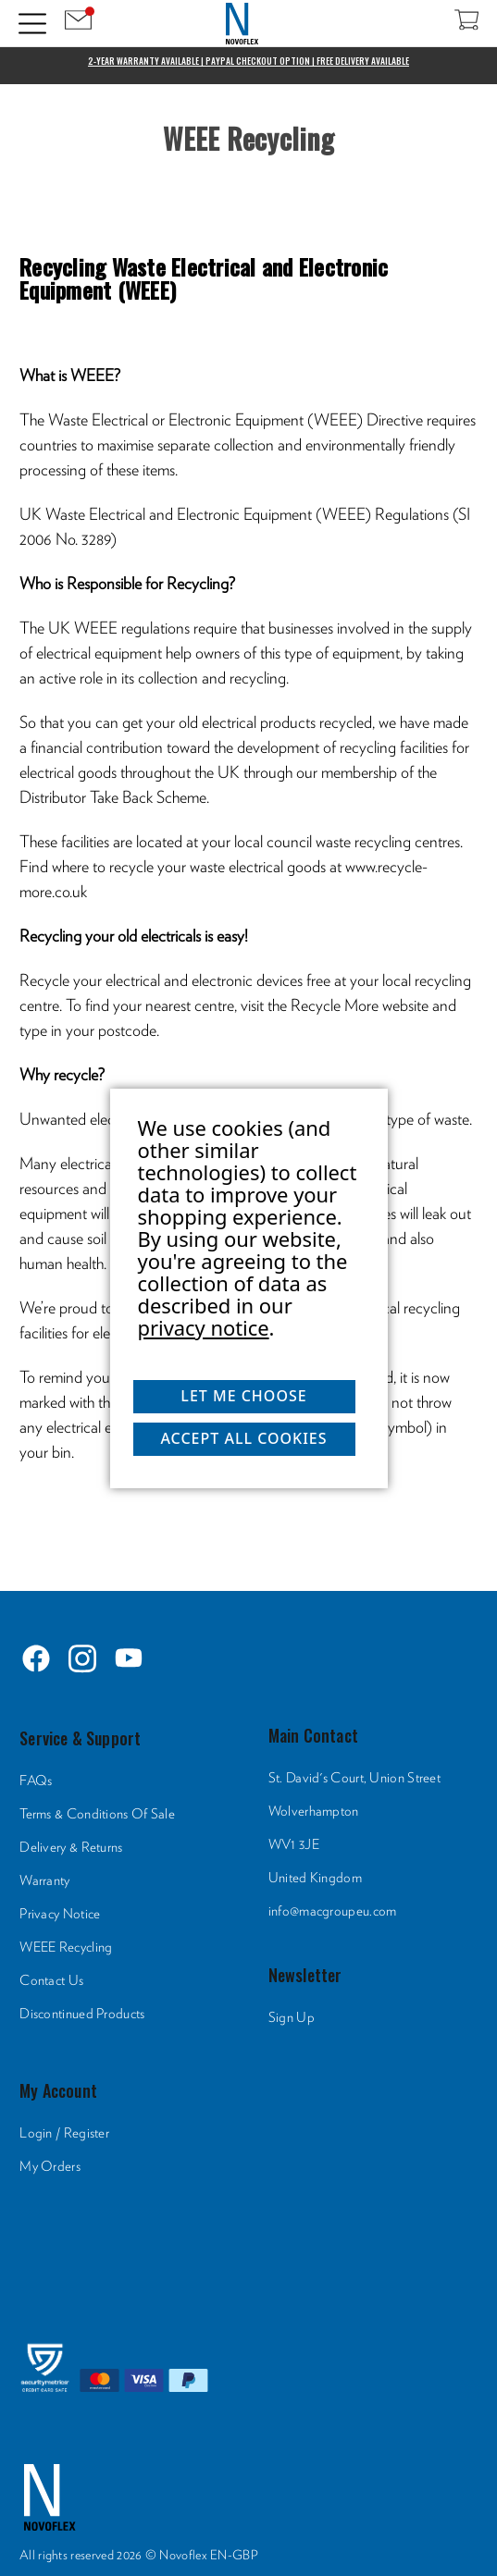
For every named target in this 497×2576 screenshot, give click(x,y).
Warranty (44, 1881)
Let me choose (243, 1396)
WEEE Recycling (65, 1947)
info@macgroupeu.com (332, 1911)
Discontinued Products (81, 2014)
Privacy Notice (59, 1914)
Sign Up (291, 2018)
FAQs (35, 1781)
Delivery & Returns (70, 1848)
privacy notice (203, 1327)
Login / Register (64, 2133)
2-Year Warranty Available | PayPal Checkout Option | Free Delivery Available (248, 61)
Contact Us (51, 1981)
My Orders (50, 2167)
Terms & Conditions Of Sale (97, 1814)
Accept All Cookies (243, 1438)
